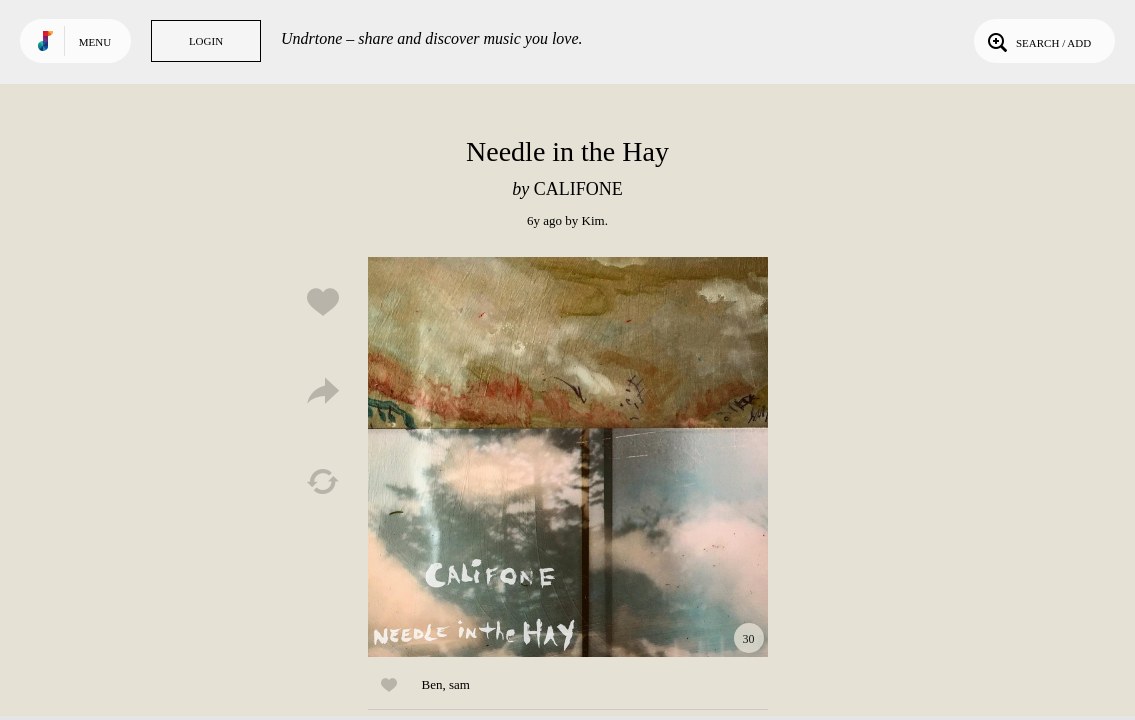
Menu (95, 42)
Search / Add (1037, 41)
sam (459, 684)
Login (206, 41)
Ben (432, 684)
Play (568, 457)
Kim (593, 220)
